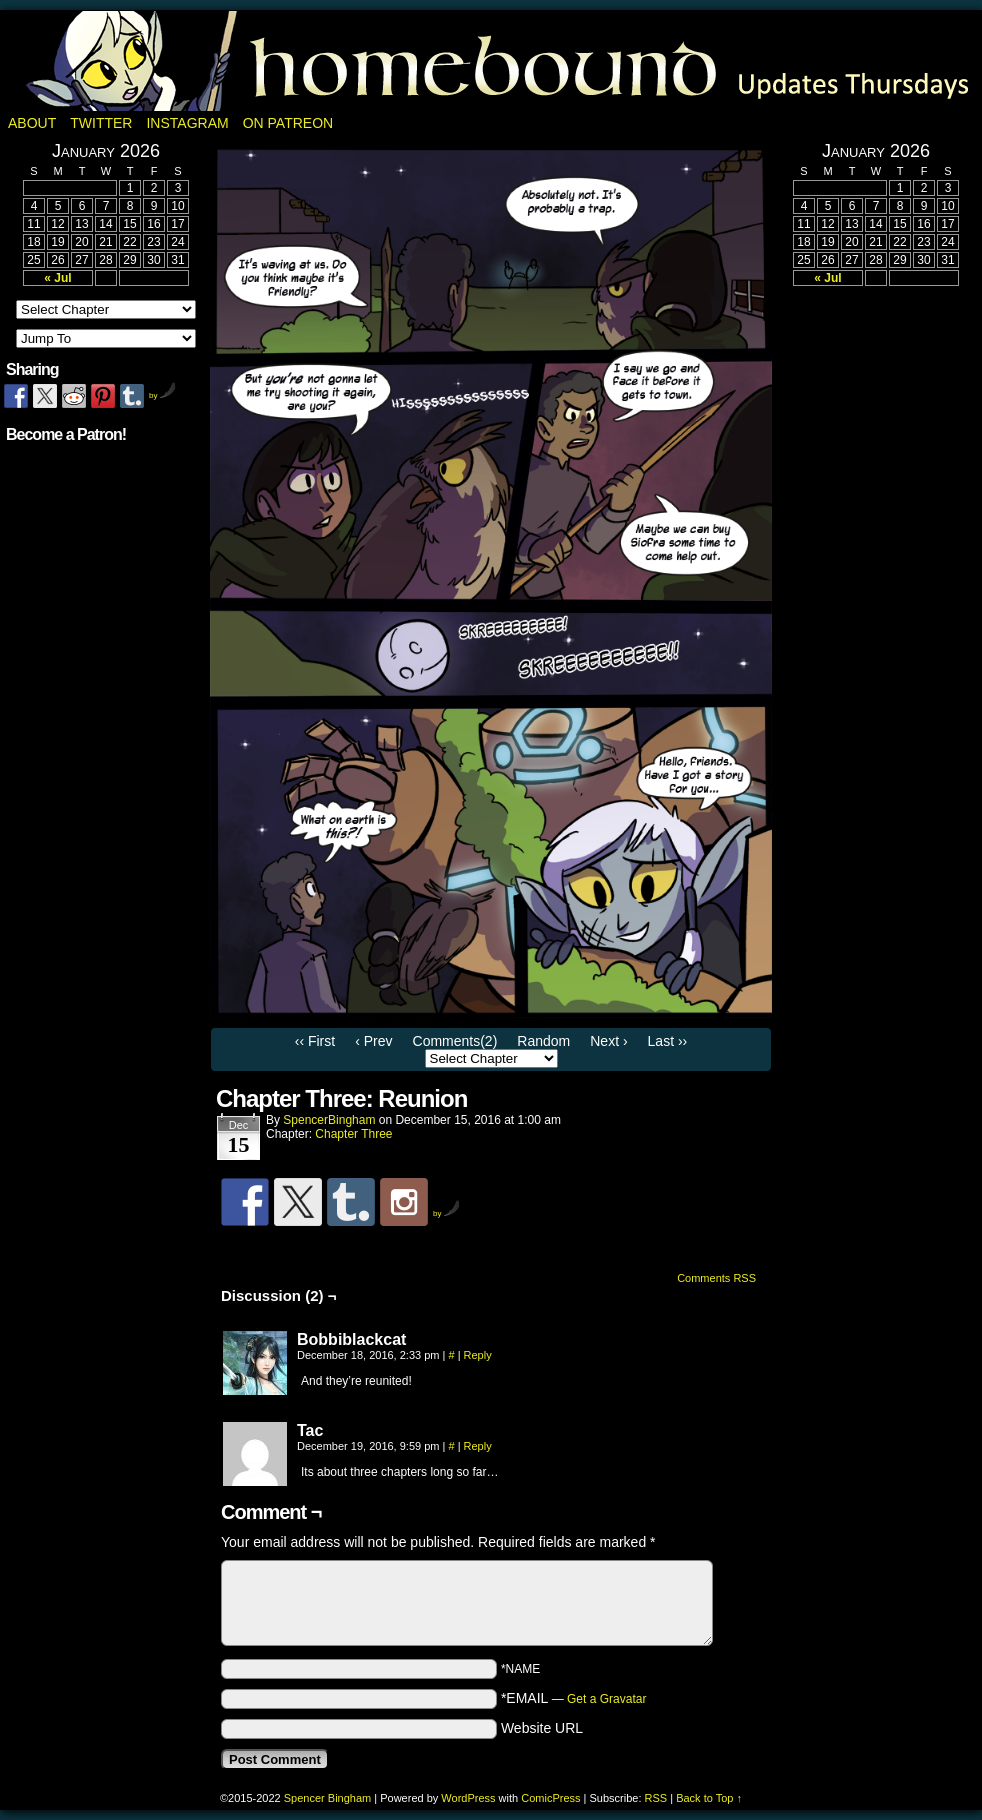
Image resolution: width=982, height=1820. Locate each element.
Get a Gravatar (606, 1699)
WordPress (468, 1798)
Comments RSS (716, 1278)
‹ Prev (373, 1041)
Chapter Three (353, 1134)
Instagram (187, 123)
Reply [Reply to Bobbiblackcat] (478, 1355)
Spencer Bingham (327, 1798)
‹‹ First (315, 1041)
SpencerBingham (329, 1120)
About (32, 123)
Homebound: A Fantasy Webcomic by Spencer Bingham (491, 61)
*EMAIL (574, 1698)
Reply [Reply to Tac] (478, 1446)
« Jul (57, 278)
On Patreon (288, 123)
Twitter (101, 123)
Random (543, 1041)
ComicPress (550, 1798)
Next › (608, 1041)
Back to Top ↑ (709, 1798)
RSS (656, 1798)
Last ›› (668, 1041)
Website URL (542, 1728)
